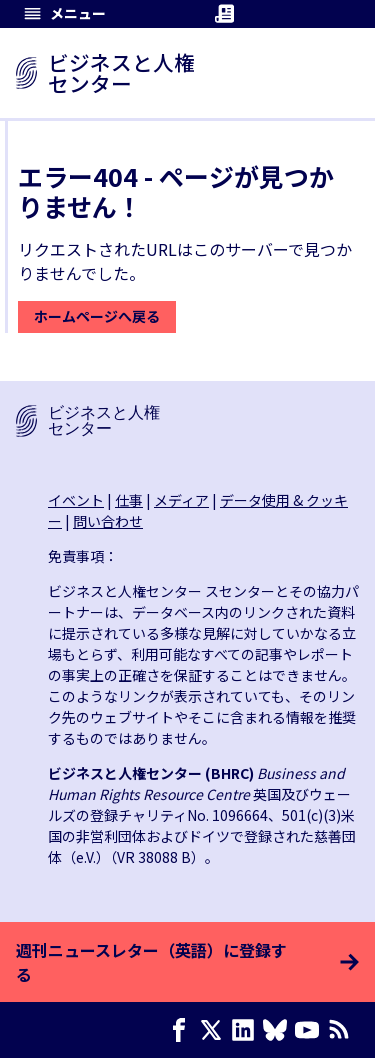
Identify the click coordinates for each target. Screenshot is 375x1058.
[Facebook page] (183, 1030)
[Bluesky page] (279, 1030)
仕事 (129, 500)
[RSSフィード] (343, 1030)
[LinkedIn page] (247, 1030)
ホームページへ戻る (97, 316)
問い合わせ (108, 521)
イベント (76, 500)
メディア (181, 500)
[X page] (215, 1030)
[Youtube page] (311, 1030)
